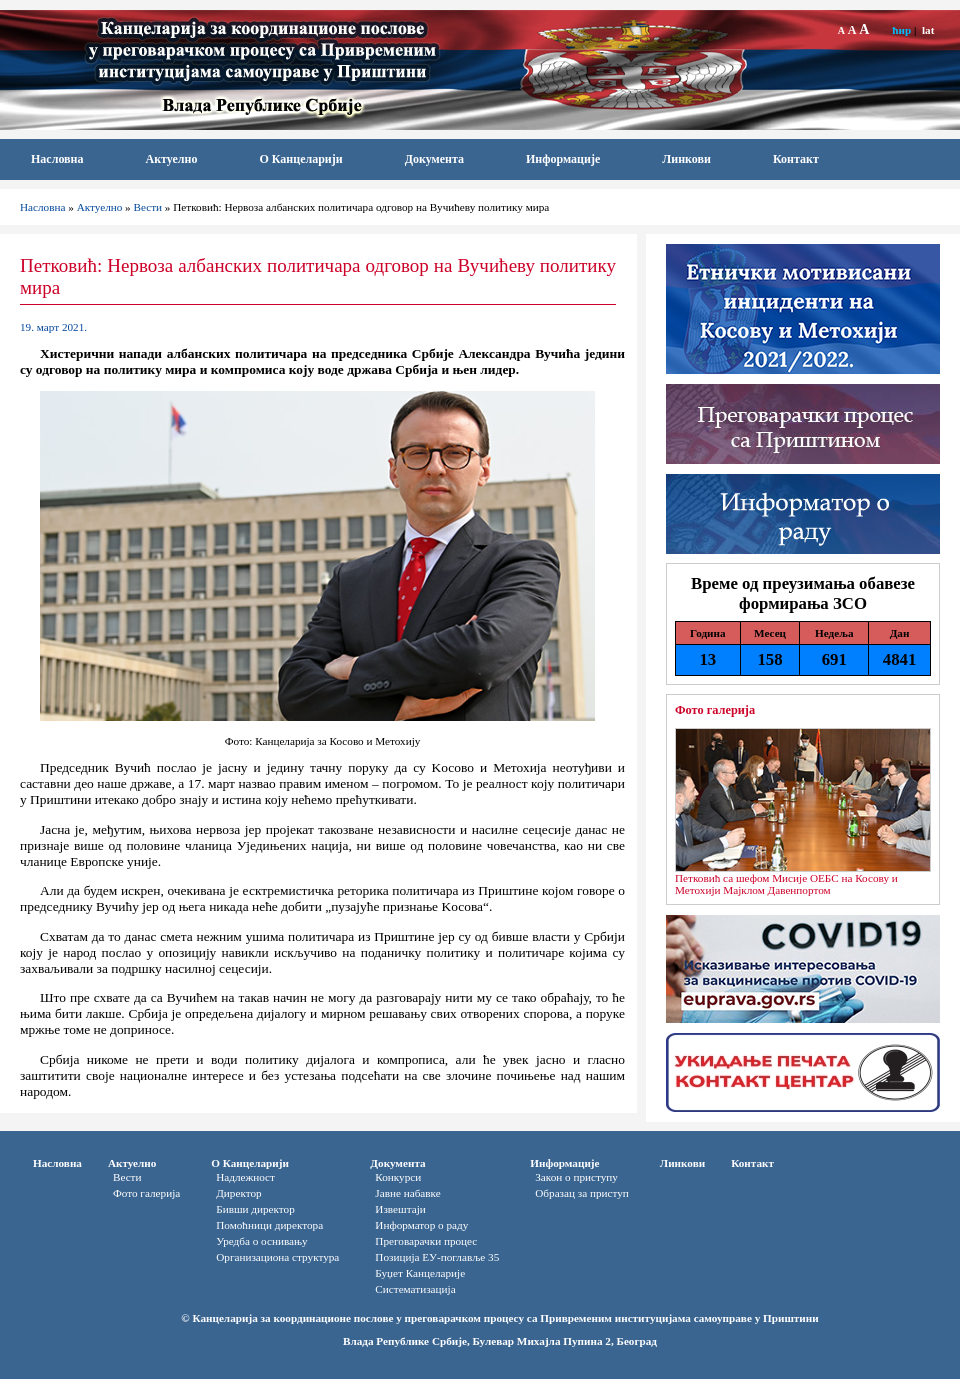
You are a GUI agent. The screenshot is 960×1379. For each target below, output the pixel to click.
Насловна (57, 159)
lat (928, 30)
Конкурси (398, 1177)
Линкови (686, 159)
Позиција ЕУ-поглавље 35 (437, 1257)
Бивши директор (255, 1209)
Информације (563, 159)
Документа (434, 159)
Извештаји (400, 1209)
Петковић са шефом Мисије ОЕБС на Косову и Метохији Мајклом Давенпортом (786, 884)
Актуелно (172, 159)
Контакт (796, 159)
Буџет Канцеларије (420, 1273)
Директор (238, 1193)
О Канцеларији (300, 159)
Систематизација (415, 1289)
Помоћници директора (269, 1225)
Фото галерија (715, 710)
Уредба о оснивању (261, 1241)
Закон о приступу (576, 1177)
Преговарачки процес (426, 1241)
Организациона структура (277, 1257)
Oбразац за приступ (582, 1193)
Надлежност (245, 1177)
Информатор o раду (421, 1225)
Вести (148, 207)
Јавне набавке (407, 1193)
